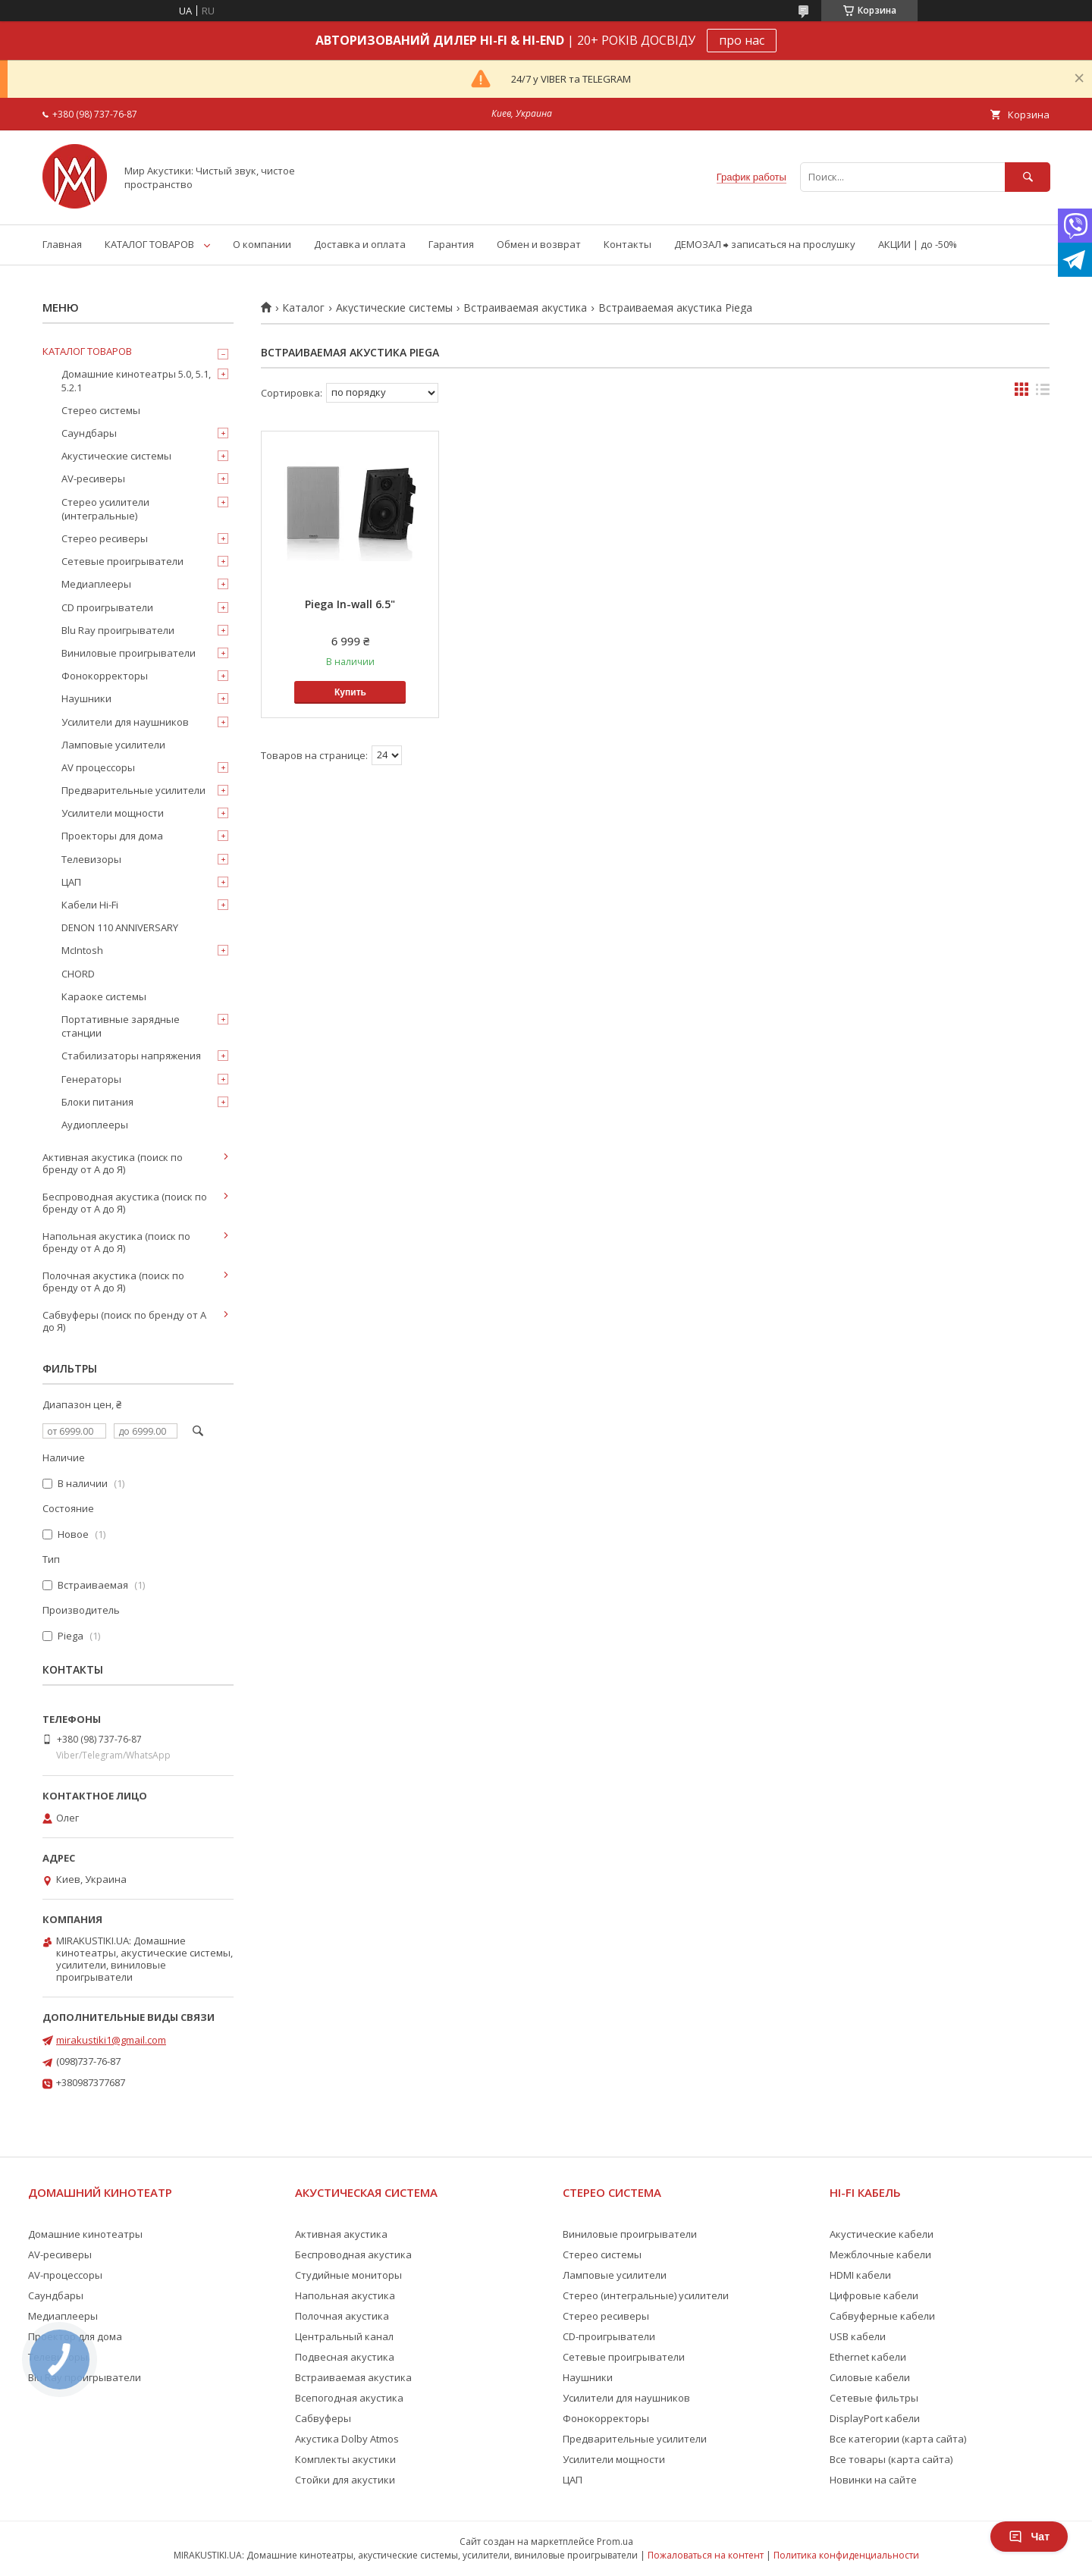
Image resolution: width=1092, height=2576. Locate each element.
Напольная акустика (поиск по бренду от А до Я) (116, 1242)
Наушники (86, 698)
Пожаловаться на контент (706, 2555)
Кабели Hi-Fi (89, 904)
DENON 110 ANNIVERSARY (119, 927)
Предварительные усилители (133, 790)
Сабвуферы (323, 2418)
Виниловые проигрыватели (128, 653)
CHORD (78, 974)
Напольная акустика (345, 2295)
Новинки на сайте (873, 2480)
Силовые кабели (870, 2377)
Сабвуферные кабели (882, 2316)
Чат (1029, 2536)
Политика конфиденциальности (846, 2555)
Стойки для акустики (345, 2480)
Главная (62, 244)
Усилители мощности (112, 813)
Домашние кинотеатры (85, 2234)
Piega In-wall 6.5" (350, 604)
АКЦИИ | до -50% (917, 244)
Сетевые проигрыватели (122, 561)
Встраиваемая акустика (525, 308)
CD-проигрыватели (609, 2336)
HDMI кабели (860, 2275)
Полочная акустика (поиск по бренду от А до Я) (113, 1281)
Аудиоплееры (94, 1124)
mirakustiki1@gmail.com (111, 2040)
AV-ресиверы (93, 478)
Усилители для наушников (125, 722)
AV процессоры (98, 767)
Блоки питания (97, 1102)
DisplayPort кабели (875, 2418)
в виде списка (1043, 392)
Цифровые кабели (874, 2295)
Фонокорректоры (104, 675)
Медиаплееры (96, 584)
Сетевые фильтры (874, 2398)
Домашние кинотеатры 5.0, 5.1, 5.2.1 (136, 380)
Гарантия (451, 244)
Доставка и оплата (360, 244)
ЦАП (71, 882)
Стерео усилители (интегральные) (105, 508)
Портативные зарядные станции (120, 1026)
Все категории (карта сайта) (898, 2439)
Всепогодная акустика (349, 2398)
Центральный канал (344, 2336)
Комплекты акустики (345, 2459)
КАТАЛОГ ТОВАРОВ (149, 244)
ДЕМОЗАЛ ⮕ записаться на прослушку (764, 244)
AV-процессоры (65, 2275)
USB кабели (858, 2336)
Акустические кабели (882, 2234)
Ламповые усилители (113, 744)
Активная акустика (341, 2234)
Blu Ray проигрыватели (117, 630)
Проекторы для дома (112, 835)
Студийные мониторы (348, 2275)
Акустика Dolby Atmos (347, 2439)
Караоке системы (103, 996)
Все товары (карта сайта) (891, 2459)
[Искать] (1027, 177)
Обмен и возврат (539, 244)
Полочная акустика (342, 2316)
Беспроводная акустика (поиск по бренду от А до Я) (124, 1203)
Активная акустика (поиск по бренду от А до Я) (112, 1163)
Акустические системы (394, 308)
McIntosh (82, 950)
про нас (741, 40)
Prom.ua (615, 2541)
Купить (350, 692)
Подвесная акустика (344, 2357)
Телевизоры (91, 859)
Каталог (303, 308)
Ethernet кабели (868, 2357)
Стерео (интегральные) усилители (646, 2295)
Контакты (627, 244)
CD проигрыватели (107, 607)
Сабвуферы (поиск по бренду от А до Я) (124, 1321)
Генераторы (91, 1079)
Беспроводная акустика (353, 2254)
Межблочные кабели (880, 2254)
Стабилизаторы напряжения (131, 1055)
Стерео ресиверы (104, 538)
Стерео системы (100, 410)
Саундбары (89, 433)
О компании (262, 244)
